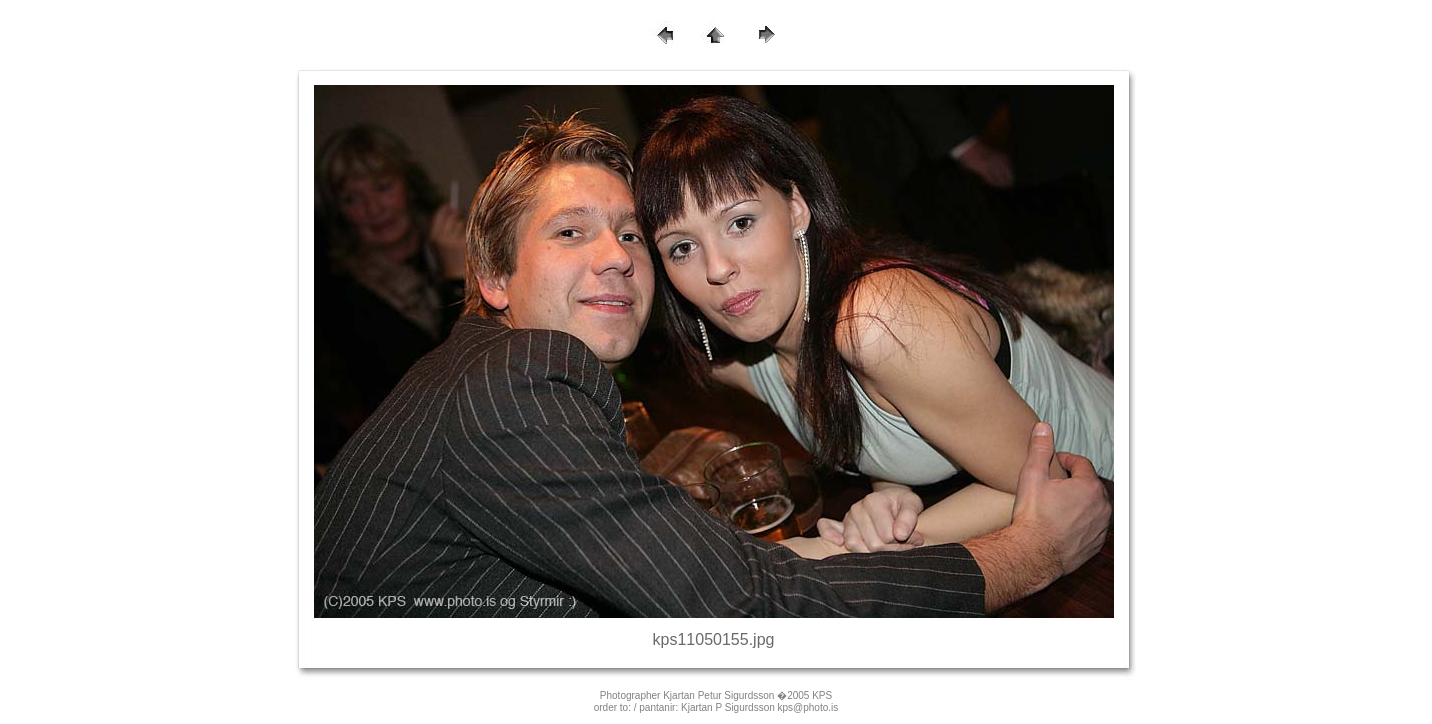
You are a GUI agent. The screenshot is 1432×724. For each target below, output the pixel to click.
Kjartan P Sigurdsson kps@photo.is (759, 707)
